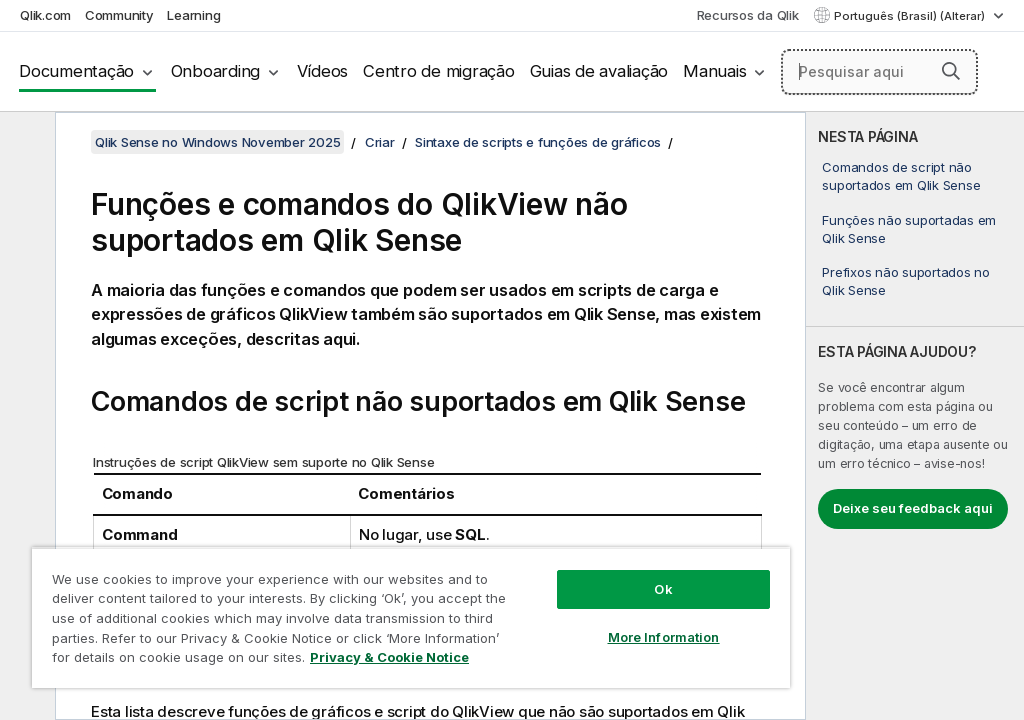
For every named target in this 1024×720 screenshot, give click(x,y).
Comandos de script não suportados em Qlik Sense (901, 176)
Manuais (714, 71)
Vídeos (323, 71)
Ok (663, 589)
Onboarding (216, 71)
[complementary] (915, 416)
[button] (951, 71)
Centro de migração (439, 71)
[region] (411, 617)
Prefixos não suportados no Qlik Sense (906, 281)
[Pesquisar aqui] (879, 72)
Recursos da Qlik (748, 15)
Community (119, 15)
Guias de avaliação (599, 71)
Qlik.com (45, 15)
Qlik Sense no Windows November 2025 (217, 142)
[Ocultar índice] (25, 143)
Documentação (76, 71)
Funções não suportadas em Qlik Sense (909, 229)
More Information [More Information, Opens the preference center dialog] (664, 637)
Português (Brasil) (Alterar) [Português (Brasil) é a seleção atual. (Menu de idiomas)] (911, 16)
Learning (193, 15)
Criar (380, 142)
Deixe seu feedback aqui (913, 508)
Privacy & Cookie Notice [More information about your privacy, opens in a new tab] (389, 657)
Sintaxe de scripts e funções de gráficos (538, 142)
